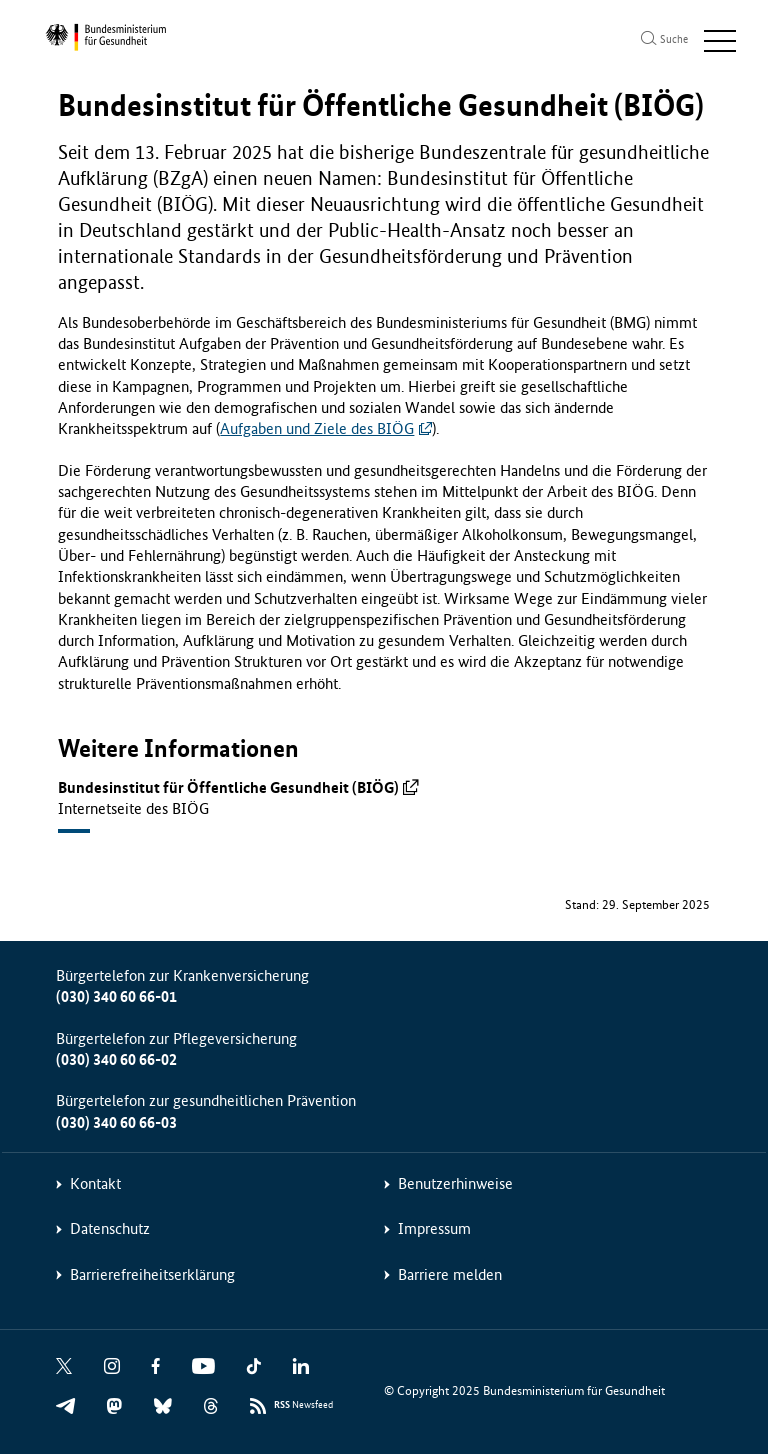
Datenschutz (110, 1228)
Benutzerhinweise (455, 1183)
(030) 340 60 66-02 (116, 1059)
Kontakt (95, 1183)
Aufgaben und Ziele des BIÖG (317, 428)
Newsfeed (303, 1405)
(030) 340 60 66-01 (116, 996)
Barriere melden (450, 1274)
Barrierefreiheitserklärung (152, 1274)
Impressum (434, 1228)
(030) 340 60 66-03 (116, 1122)
